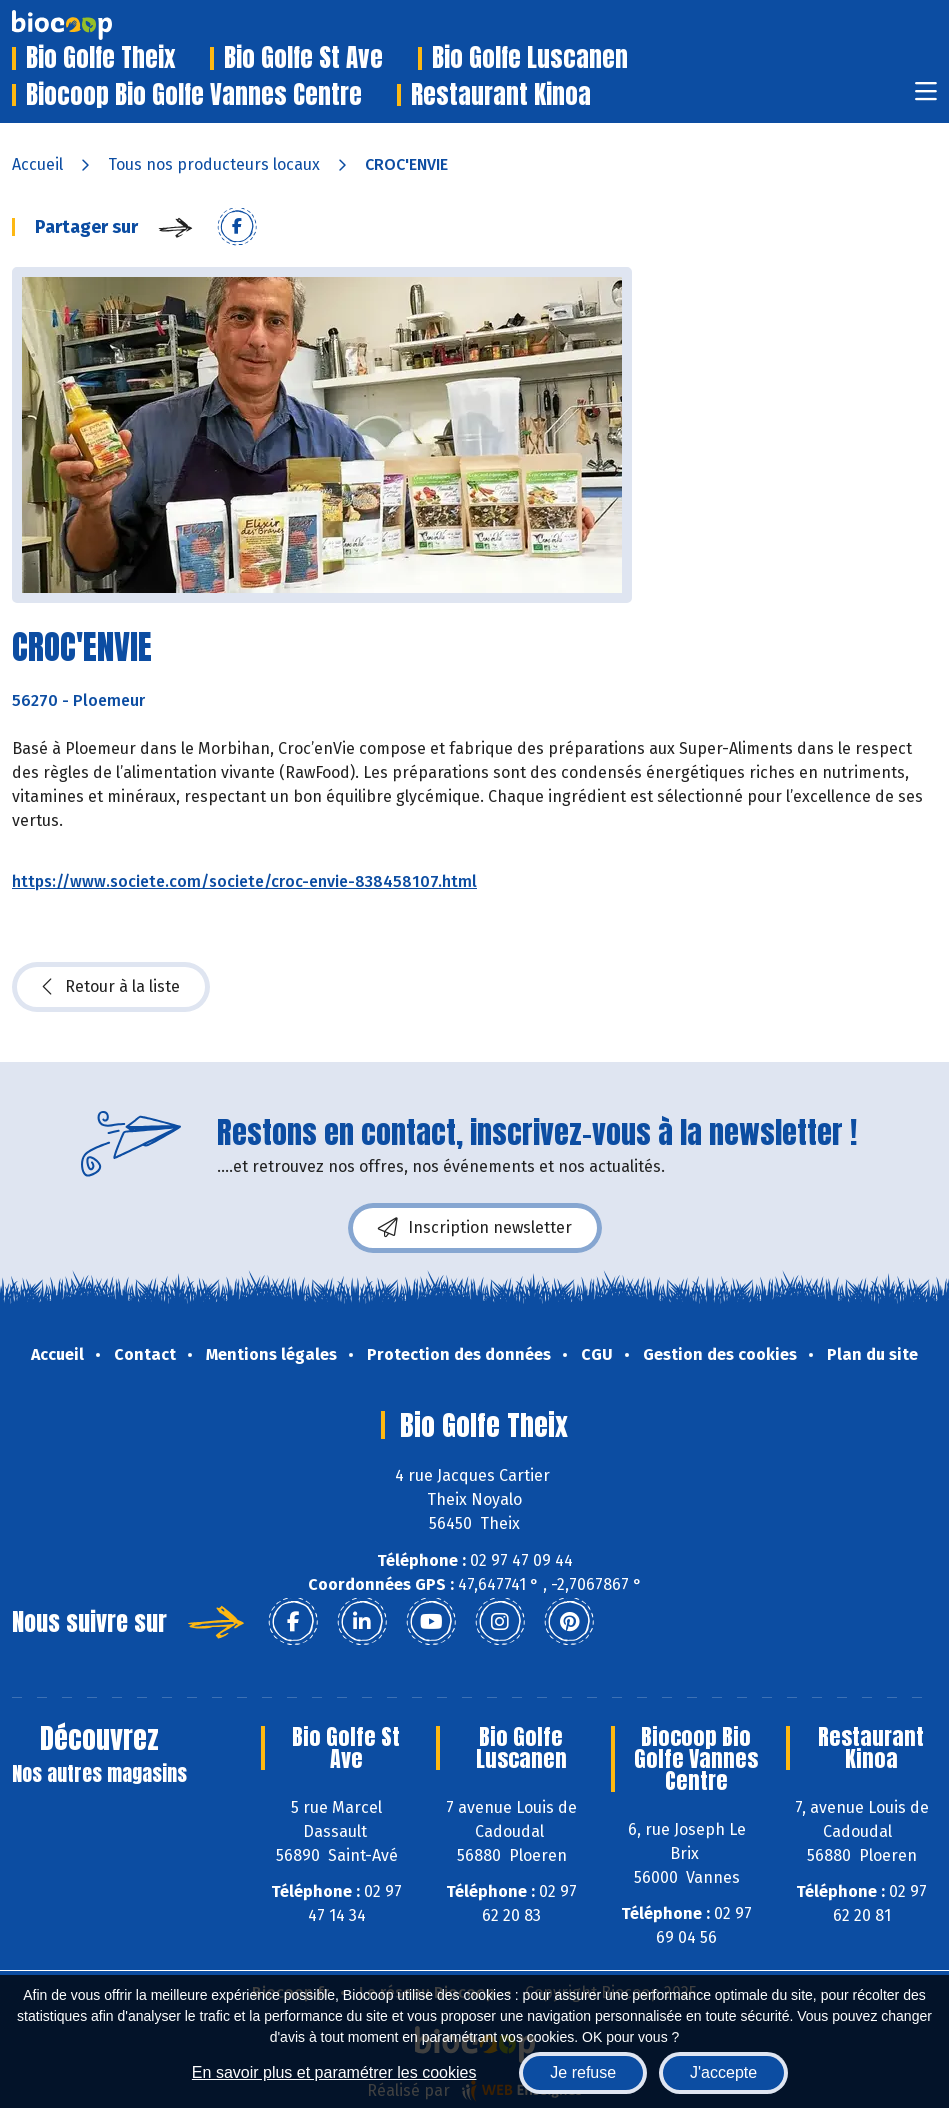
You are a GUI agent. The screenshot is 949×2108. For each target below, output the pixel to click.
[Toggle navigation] (926, 97)
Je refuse (583, 2072)
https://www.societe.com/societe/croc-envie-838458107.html (244, 881)
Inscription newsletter (475, 1228)
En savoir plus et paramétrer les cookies (334, 2072)
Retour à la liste (111, 987)
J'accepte (723, 2072)
